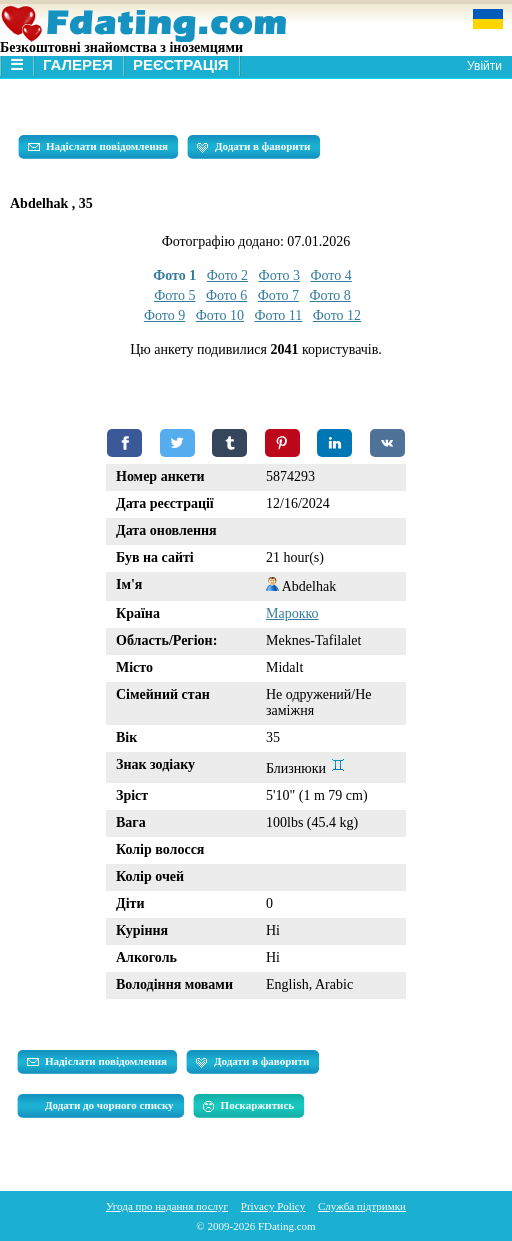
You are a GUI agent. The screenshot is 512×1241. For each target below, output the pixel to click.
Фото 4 (330, 275)
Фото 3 (279, 275)
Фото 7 (278, 295)
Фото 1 (174, 275)
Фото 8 (330, 295)
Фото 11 (279, 315)
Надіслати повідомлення (98, 147)
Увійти (484, 66)
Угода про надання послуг (167, 1206)
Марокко (292, 613)
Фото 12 (337, 315)
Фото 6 (226, 295)
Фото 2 (227, 275)
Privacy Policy (273, 1206)
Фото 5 (174, 295)
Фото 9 (164, 315)
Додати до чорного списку (109, 1105)
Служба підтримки (362, 1206)
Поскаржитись (248, 1106)
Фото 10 (220, 315)
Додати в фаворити (253, 147)
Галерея (78, 64)
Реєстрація (181, 64)
